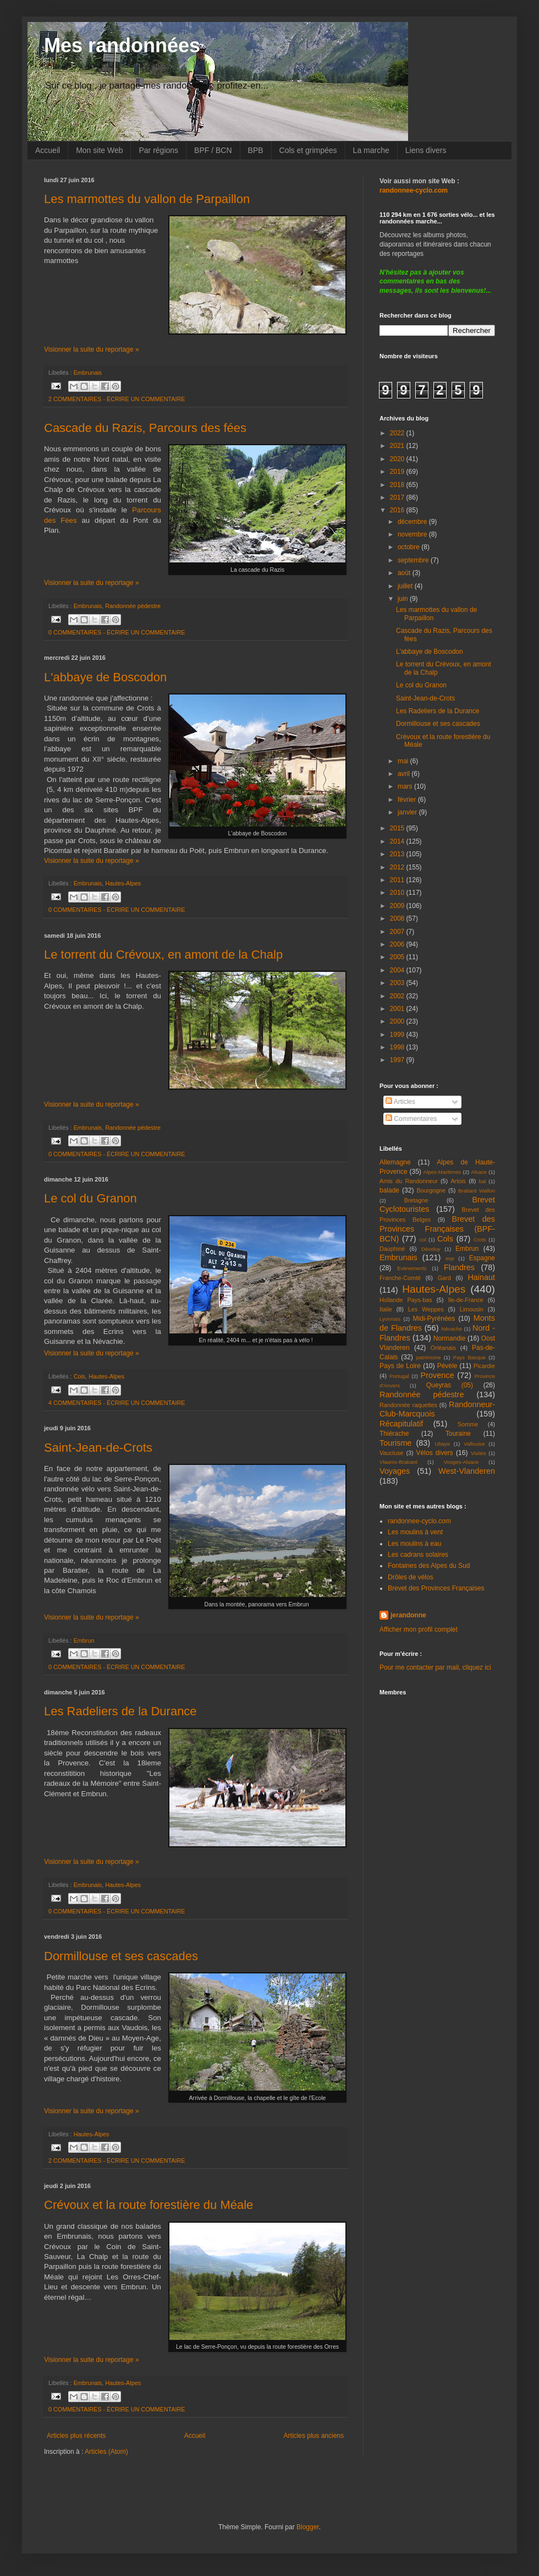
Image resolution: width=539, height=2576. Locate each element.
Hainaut (481, 1277)
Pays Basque (469, 1357)
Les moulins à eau (414, 1543)
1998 (398, 1047)
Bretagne (416, 1200)
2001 (398, 1009)
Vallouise (474, 1444)
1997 (398, 1060)
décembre (413, 522)
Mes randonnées (122, 45)
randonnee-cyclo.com (419, 1521)
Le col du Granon (90, 1198)
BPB (255, 150)
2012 (398, 867)
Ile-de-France (465, 1300)
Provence (437, 1375)
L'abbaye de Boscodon (105, 677)
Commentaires (411, 1119)
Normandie (449, 1338)
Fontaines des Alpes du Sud (429, 1565)
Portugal (399, 1376)
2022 (398, 433)
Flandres (459, 1267)
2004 (398, 970)
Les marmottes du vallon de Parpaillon (147, 199)
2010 (398, 892)
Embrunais (88, 372)
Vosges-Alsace (461, 1462)
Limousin (471, 1309)
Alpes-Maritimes (442, 1172)
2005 (398, 957)
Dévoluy (431, 1249)
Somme (468, 1424)
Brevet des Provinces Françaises (436, 1588)
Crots (480, 1240)
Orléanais (443, 1347)
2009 (398, 906)
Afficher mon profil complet (419, 1629)
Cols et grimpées (308, 150)
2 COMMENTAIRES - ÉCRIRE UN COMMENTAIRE (116, 399)
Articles (400, 1102)
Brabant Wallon (476, 1191)
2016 (398, 510)
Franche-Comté (400, 1278)
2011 (398, 880)
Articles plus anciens (314, 2436)
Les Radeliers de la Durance (120, 1711)
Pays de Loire (400, 1366)
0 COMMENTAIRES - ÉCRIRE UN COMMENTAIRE (116, 632)
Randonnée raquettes (408, 1405)
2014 (398, 841)
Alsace (479, 1172)
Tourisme (395, 1443)
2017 (398, 497)
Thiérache (394, 1433)
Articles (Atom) (106, 2451)
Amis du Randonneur (409, 1181)
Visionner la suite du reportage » (91, 349)
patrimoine (428, 1357)
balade (389, 1190)
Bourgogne (431, 1190)
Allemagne (395, 1162)
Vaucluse (392, 1453)
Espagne (482, 1258)
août (405, 573)
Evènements (411, 1268)
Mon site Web (99, 150)
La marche (371, 150)
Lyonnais (390, 1319)
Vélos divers (434, 1453)
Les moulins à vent (415, 1532)
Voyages (395, 1471)
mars (406, 786)
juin (404, 599)
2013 (398, 854)
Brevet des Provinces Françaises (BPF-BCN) (437, 1229)
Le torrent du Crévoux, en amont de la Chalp (163, 954)
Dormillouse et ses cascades (121, 1956)
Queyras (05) (449, 1385)
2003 (398, 983)
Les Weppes (426, 1309)
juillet (406, 586)
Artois (458, 1181)
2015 (398, 828)
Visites (478, 1453)
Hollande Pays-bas (406, 1300)
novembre (413, 534)
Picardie (484, 1366)
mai (404, 761)
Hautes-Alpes (123, 883)
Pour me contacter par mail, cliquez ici (435, 1667)
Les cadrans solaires (418, 1554)
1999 (398, 1034)
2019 (398, 471)
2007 (398, 932)
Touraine (458, 1433)
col (422, 1240)
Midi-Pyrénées (434, 1318)
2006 (398, 944)
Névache (451, 1329)
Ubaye (442, 1444)
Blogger (307, 2527)
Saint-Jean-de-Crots (98, 1447)
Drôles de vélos (410, 1577)
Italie (386, 1309)
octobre (409, 547)
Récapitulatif (401, 1423)
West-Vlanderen (466, 1471)
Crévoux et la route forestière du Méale (148, 2205)
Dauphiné (392, 1248)
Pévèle (447, 1366)
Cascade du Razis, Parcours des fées (145, 428)
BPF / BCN (213, 150)
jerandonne (408, 1615)
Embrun (84, 1640)
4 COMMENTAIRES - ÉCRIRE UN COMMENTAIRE (116, 1402)
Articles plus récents (76, 2436)
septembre (414, 560)
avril (404, 774)
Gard (444, 1278)
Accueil (47, 150)
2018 (398, 485)
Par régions (158, 150)
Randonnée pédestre (133, 606)
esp (450, 1258)
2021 (398, 446)
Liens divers (426, 150)
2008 (398, 918)
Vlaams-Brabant (398, 1462)
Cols (80, 1376)
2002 (398, 996)
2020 (398, 459)
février (408, 799)
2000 (398, 1021)
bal (482, 1181)
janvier (408, 812)
